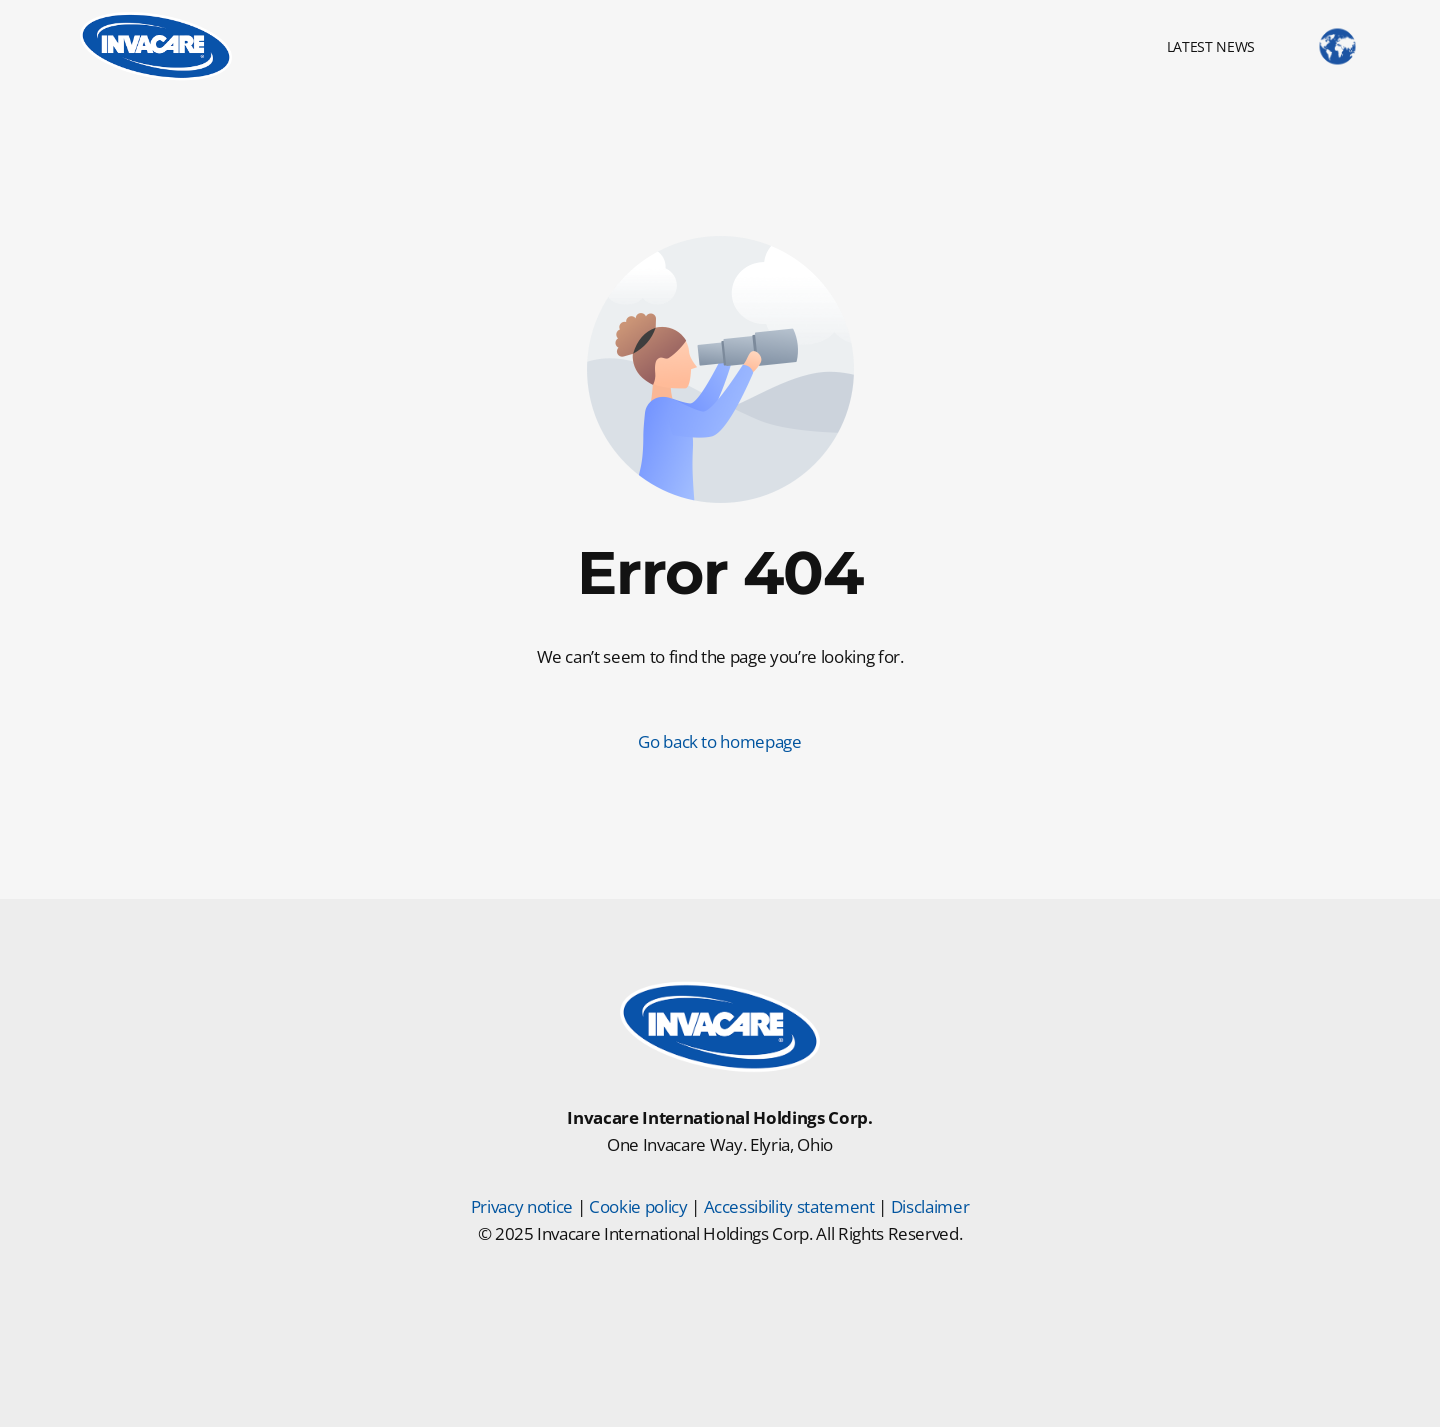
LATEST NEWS (1211, 46)
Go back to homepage (720, 741)
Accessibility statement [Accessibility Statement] (789, 1206)
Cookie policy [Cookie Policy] (638, 1206)
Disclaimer (930, 1206)
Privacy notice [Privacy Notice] (522, 1206)
